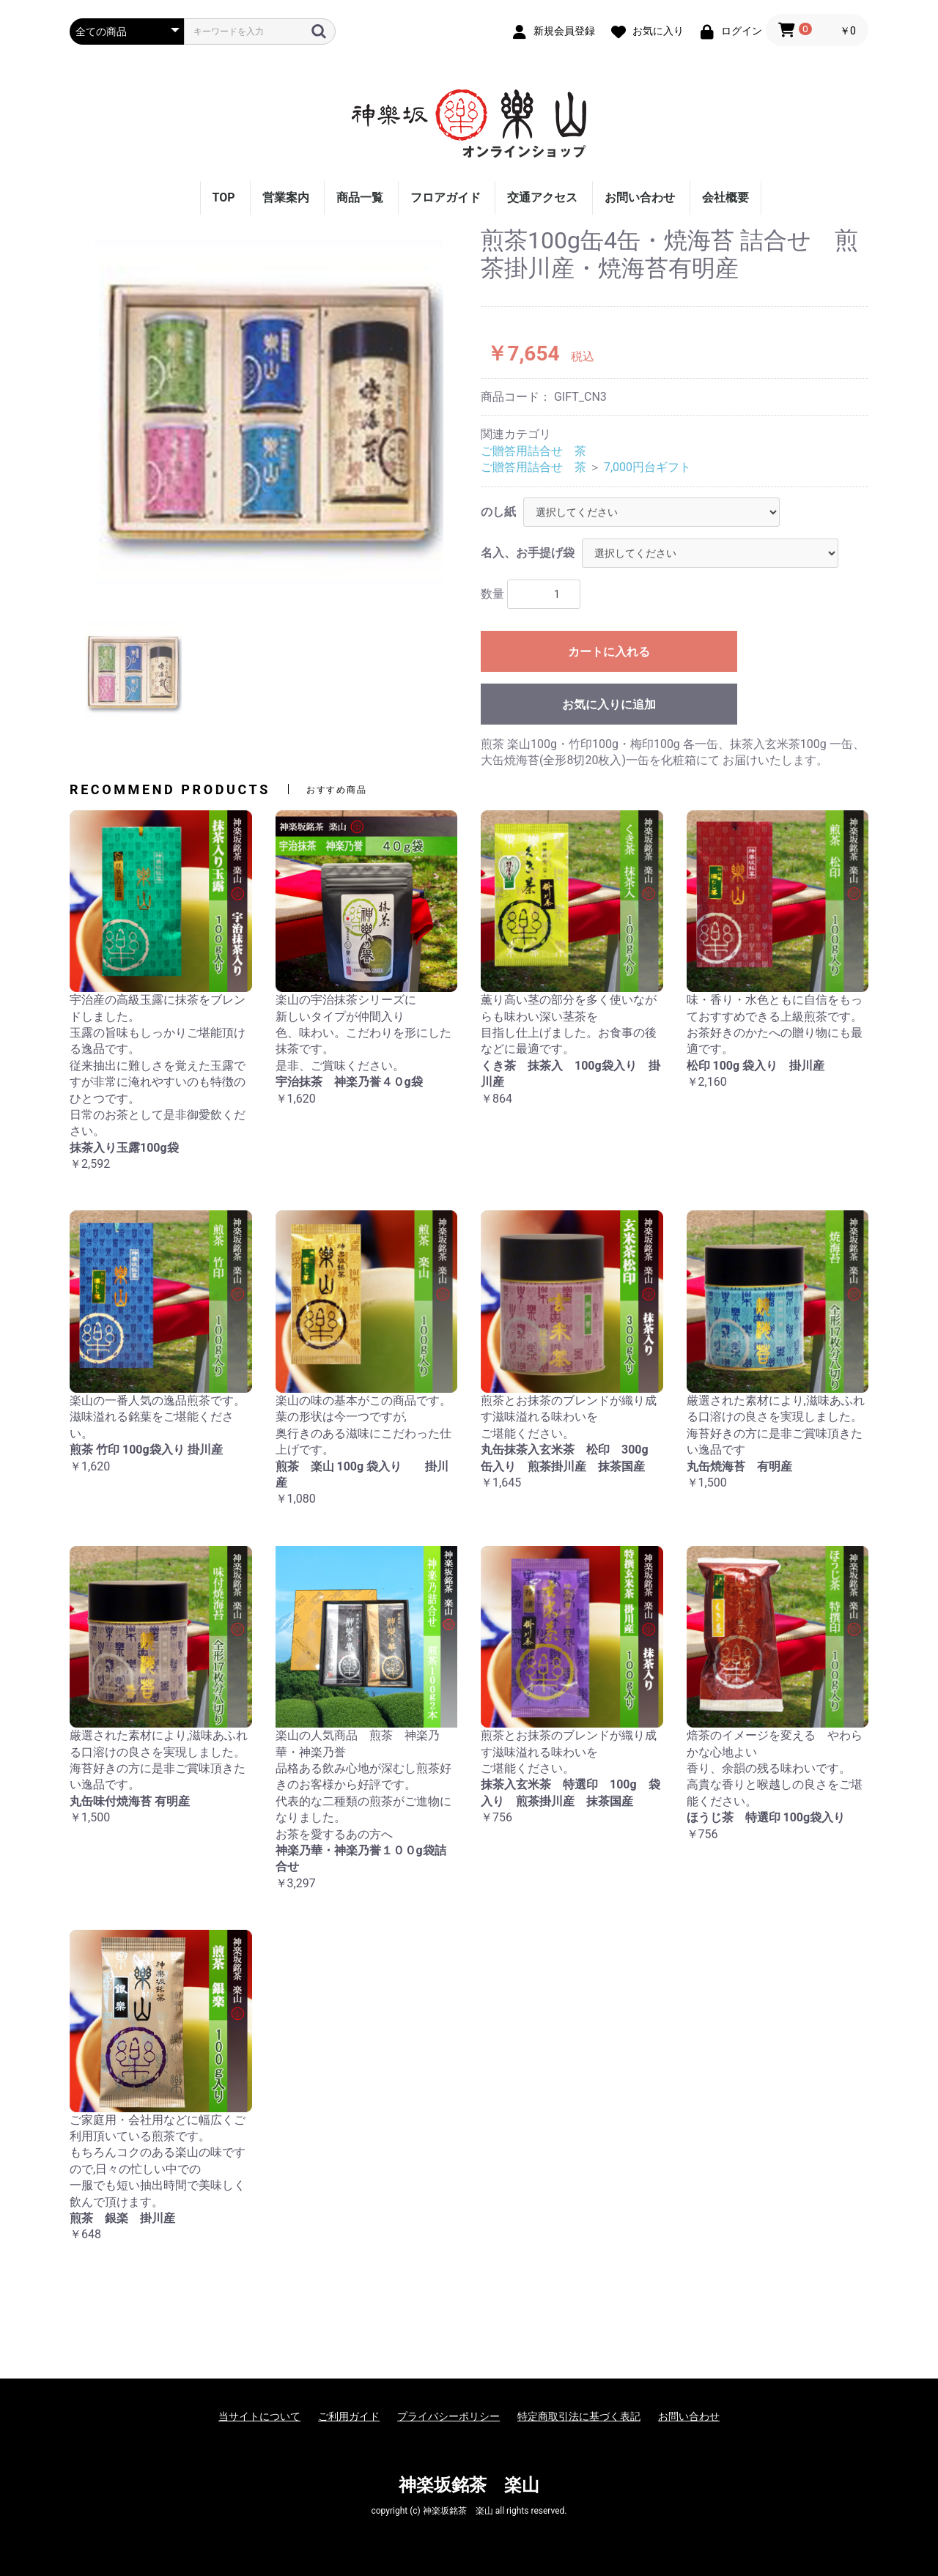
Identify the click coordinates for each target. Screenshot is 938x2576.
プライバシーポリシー (448, 2416)
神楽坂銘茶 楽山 (469, 2485)
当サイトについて (259, 2416)
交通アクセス (542, 197)
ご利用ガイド (349, 2416)
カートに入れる (609, 652)
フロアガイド (445, 197)
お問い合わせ (640, 197)
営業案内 (285, 197)
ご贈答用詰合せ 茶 (533, 451)
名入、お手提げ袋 (528, 553)
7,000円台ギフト (647, 467)
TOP (224, 197)
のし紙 (498, 512)
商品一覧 (359, 197)
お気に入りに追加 (609, 704)
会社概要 (725, 197)
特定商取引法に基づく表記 (578, 2416)
